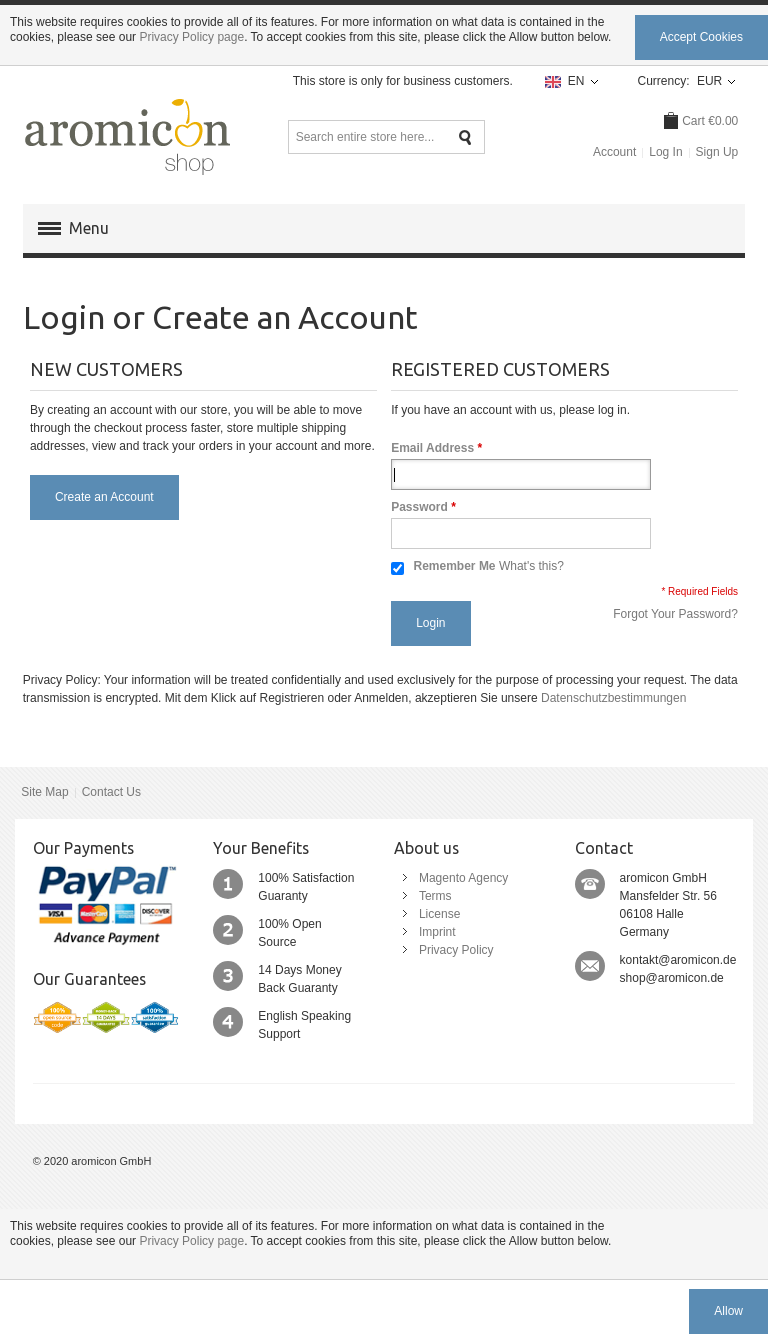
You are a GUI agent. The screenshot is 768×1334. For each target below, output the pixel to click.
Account (614, 152)
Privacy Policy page (191, 37)
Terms (435, 896)
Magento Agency (463, 878)
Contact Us (111, 792)
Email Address (432, 448)
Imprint (437, 932)
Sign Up (717, 152)
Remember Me (455, 566)
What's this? (531, 566)
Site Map (44, 792)
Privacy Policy (456, 950)
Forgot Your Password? (675, 614)
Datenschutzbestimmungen (613, 698)
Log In (665, 152)
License (439, 914)
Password (419, 507)
